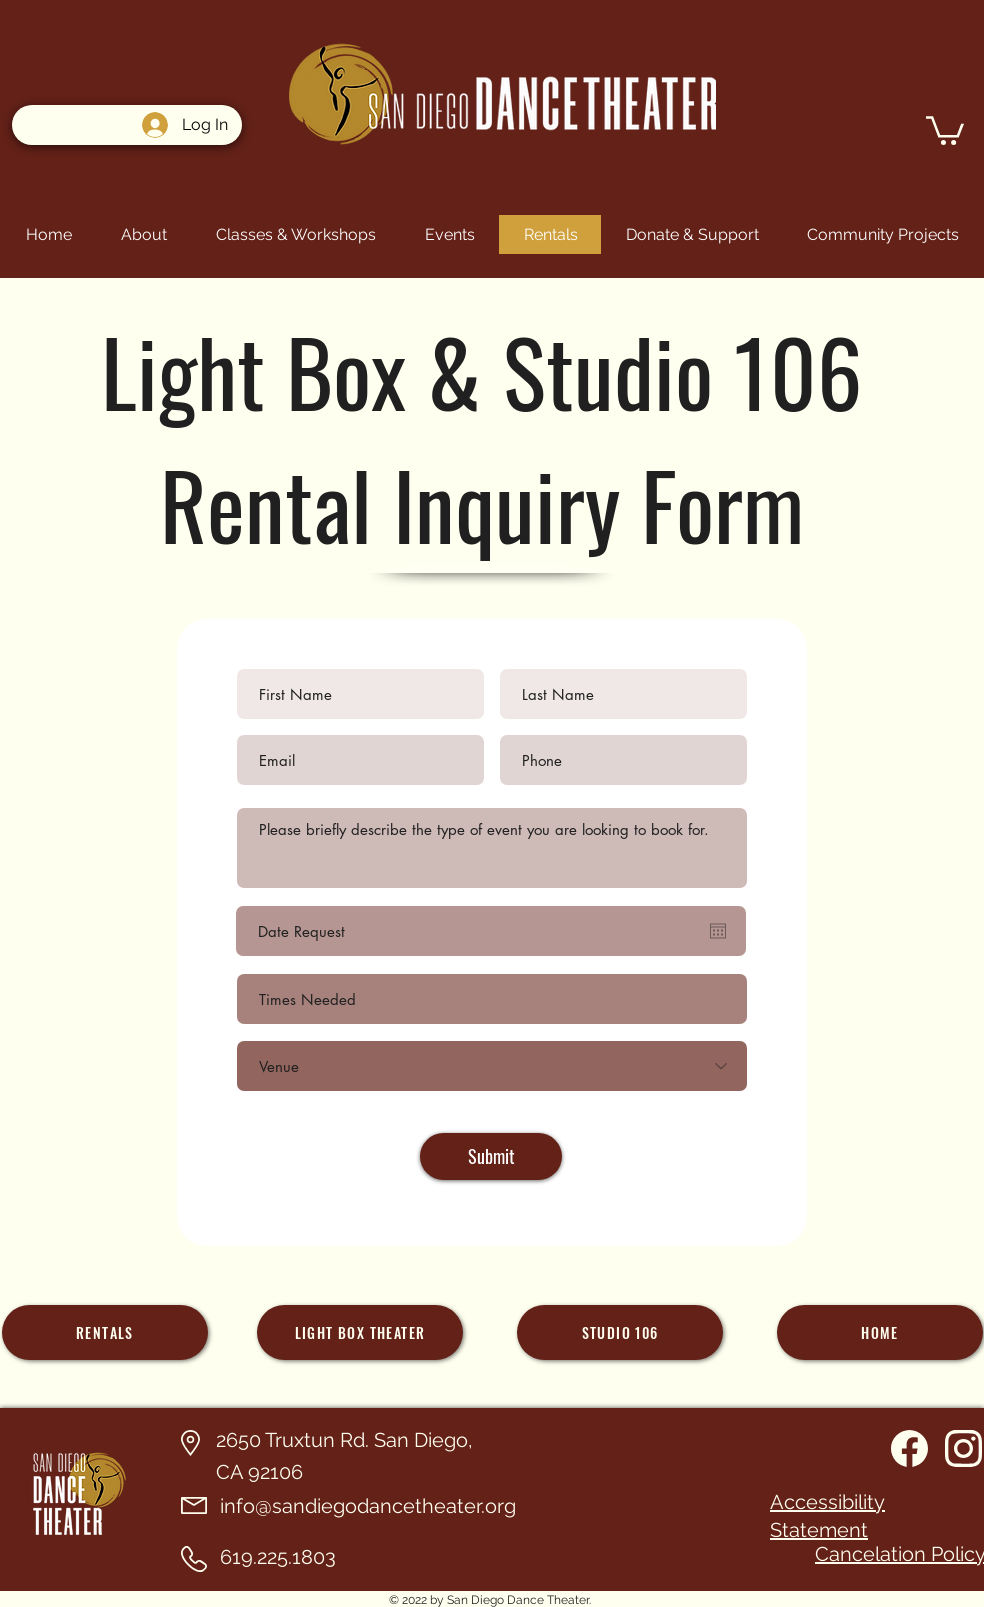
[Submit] (491, 1156)
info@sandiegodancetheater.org (368, 1506)
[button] (945, 129)
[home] (880, 1332)
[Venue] (492, 1066)
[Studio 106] (620, 1332)
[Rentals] (105, 1332)
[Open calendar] (718, 931)
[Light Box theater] (360, 1332)
